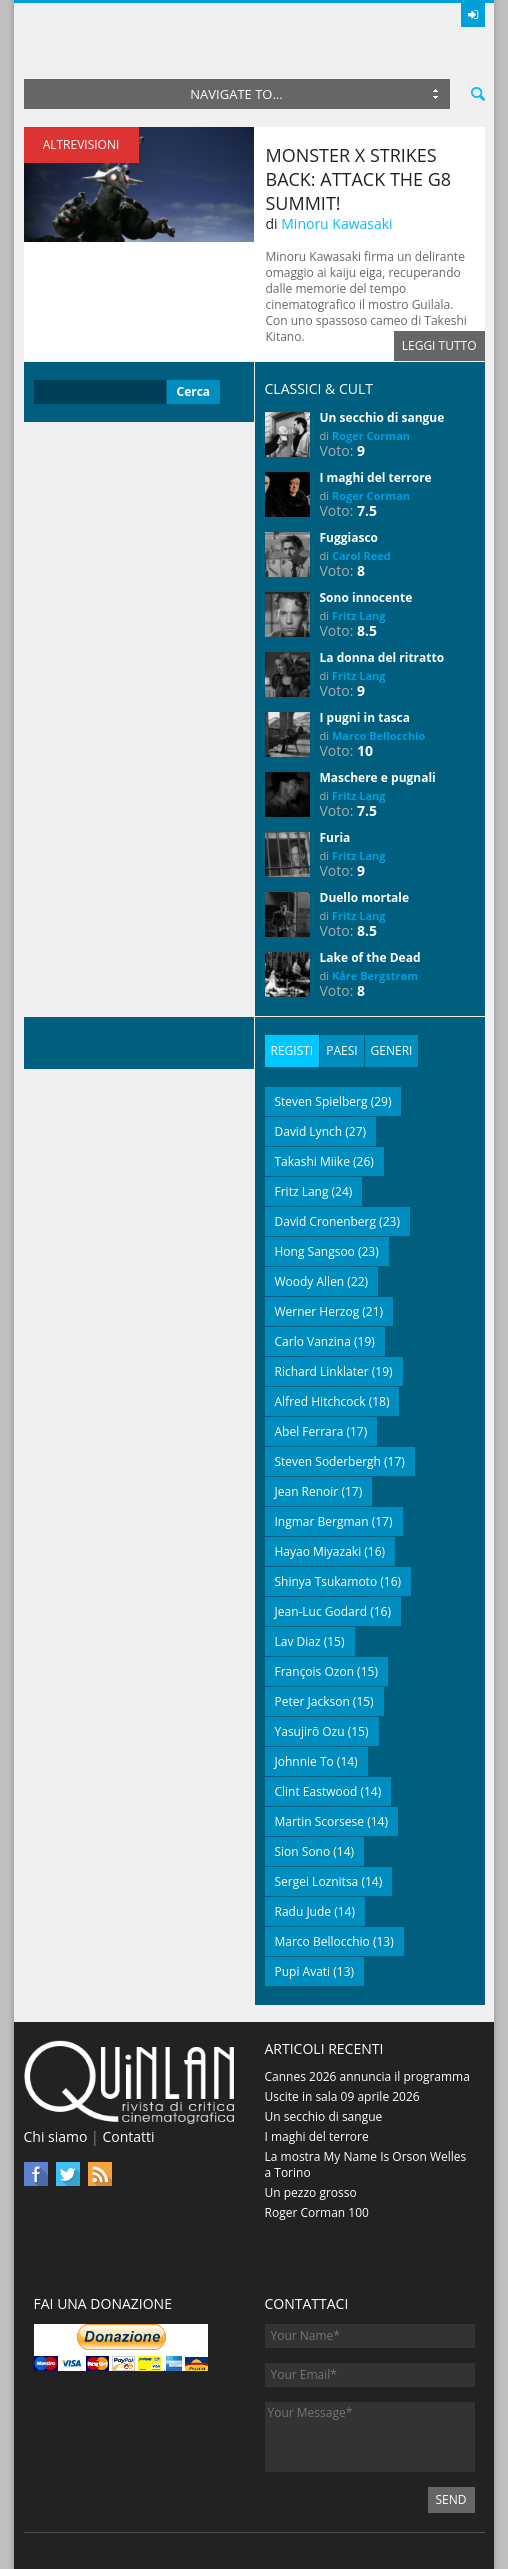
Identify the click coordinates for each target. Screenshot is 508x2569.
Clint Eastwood (316, 1791)
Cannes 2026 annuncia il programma (367, 2076)
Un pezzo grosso (311, 2192)
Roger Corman (371, 435)
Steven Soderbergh (328, 1461)
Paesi (341, 1050)
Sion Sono (303, 1851)
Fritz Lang (359, 615)
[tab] (292, 1051)
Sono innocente (366, 597)
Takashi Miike (312, 1161)
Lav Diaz (298, 1641)
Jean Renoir (307, 1491)
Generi (392, 1050)
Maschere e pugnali (378, 777)
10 (365, 750)
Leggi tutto (439, 345)
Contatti (128, 2136)
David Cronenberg (326, 1221)
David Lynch (309, 1131)
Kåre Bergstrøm (375, 975)
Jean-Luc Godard (321, 1611)
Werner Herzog (317, 1311)
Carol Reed (361, 555)
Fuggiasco (349, 537)
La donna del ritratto (382, 657)
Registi (292, 1050)
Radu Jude (303, 1911)
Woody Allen (310, 1281)
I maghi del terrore (376, 477)
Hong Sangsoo (315, 1251)
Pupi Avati (303, 1971)
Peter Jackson (312, 1701)
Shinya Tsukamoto (326, 1581)
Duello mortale (365, 897)
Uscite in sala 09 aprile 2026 (342, 2096)
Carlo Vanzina (313, 1341)
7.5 (367, 510)
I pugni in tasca (365, 717)
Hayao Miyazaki (318, 1551)
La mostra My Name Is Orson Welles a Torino (366, 2164)
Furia (335, 837)
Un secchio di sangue (382, 417)
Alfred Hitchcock (320, 1401)
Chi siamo (56, 2136)
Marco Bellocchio (378, 735)
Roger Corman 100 (317, 2212)
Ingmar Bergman (322, 1521)
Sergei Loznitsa (317, 1881)
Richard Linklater (322, 1371)
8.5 (367, 630)
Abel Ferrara (309, 1431)
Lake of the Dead (370, 957)
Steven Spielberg (321, 1101)
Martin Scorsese (320, 1821)
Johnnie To (304, 1761)
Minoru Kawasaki (336, 223)
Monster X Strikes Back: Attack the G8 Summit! (359, 179)
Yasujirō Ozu (310, 1731)
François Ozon (315, 1671)
